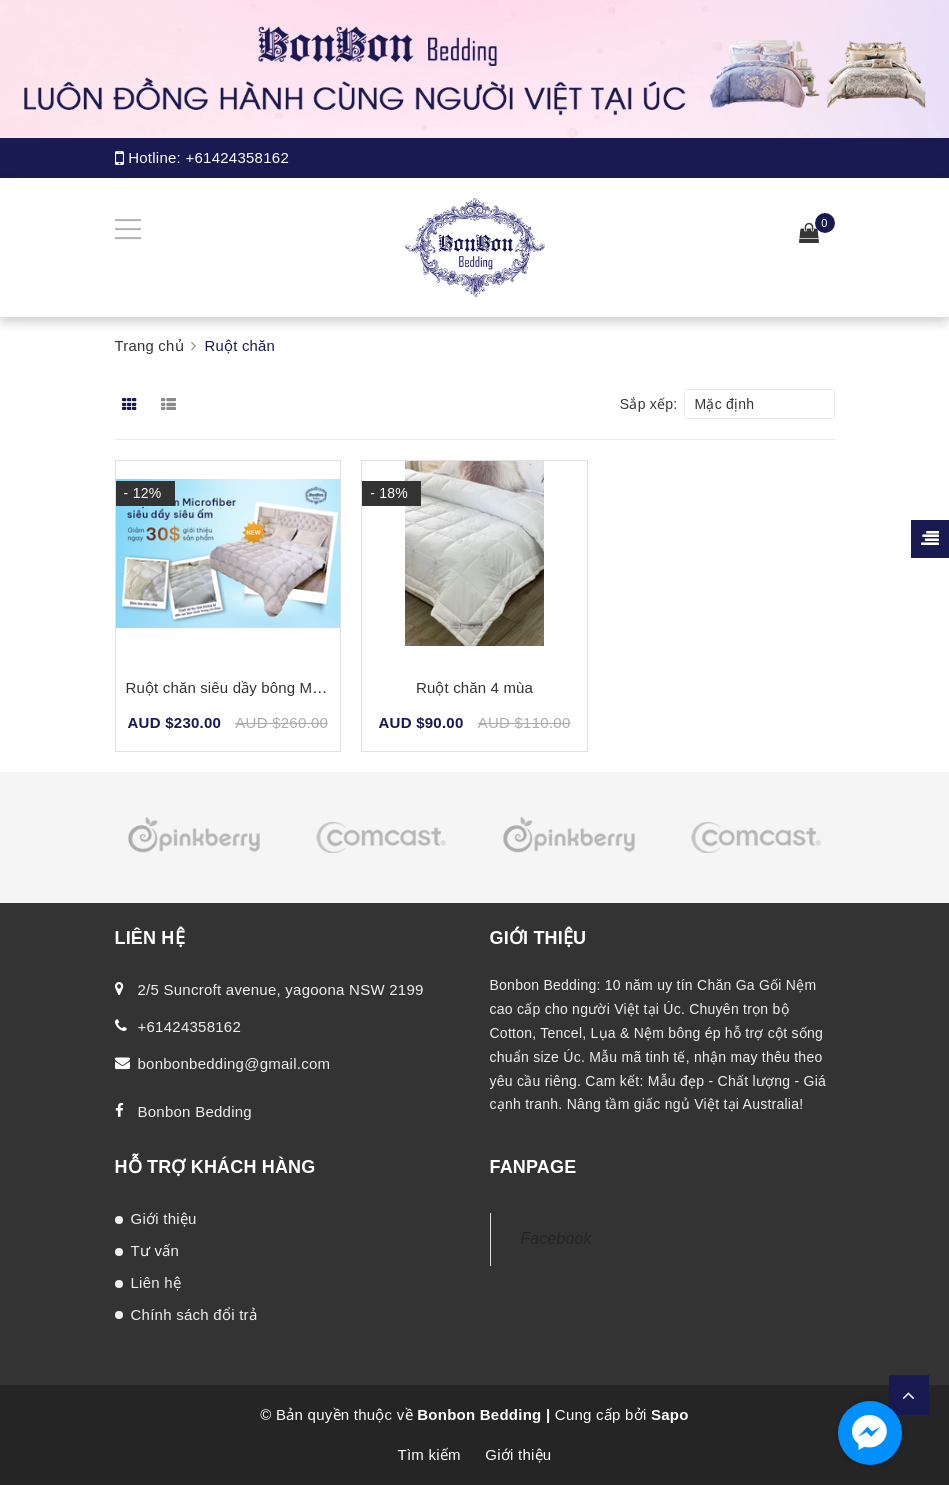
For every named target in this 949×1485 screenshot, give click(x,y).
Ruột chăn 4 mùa (474, 687)
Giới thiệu (164, 1218)
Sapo (670, 1414)
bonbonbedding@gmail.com (234, 1063)
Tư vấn (155, 1250)
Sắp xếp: (649, 404)
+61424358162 (237, 157)
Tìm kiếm (429, 1454)
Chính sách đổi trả (194, 1314)
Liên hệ (156, 1282)
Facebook (556, 1238)
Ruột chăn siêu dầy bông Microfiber (246, 687)
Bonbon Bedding (195, 1111)
